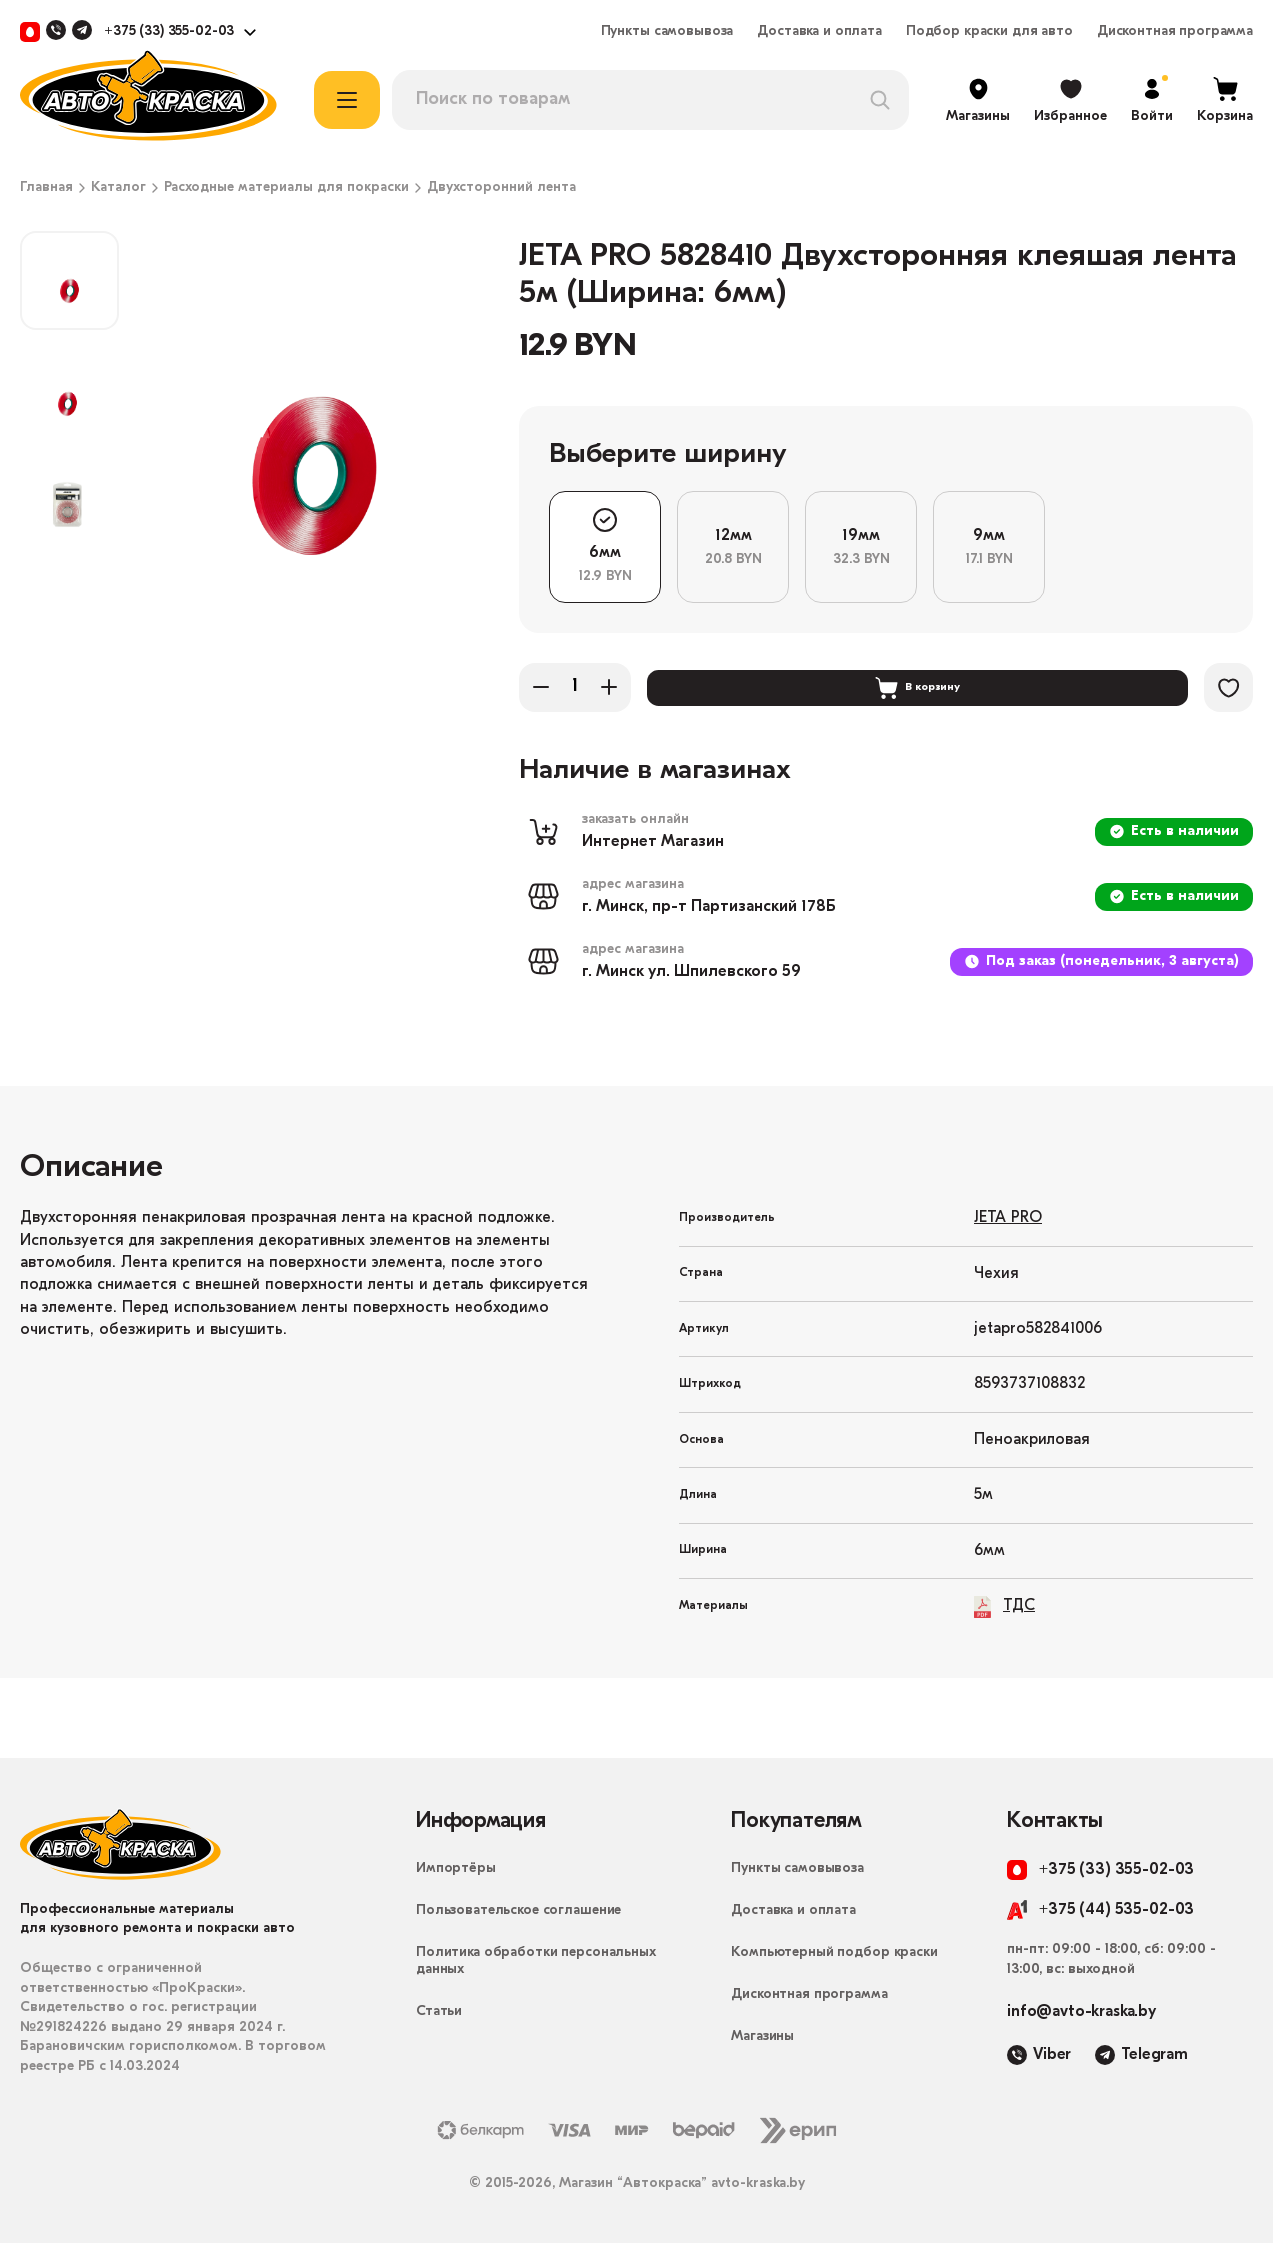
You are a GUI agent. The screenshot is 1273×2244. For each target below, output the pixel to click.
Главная (46, 188)
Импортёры (456, 1869)
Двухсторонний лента (501, 188)
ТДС (1004, 1607)
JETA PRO (1008, 1219)
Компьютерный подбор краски (834, 1953)
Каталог (118, 188)
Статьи (439, 2012)
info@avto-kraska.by (1081, 2013)
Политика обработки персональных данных (536, 1962)
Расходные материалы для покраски (286, 188)
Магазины (762, 2037)
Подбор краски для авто (989, 32)
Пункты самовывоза (667, 32)
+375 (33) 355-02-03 (169, 32)
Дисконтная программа (1175, 32)
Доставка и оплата (819, 32)
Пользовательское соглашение (518, 1911)
